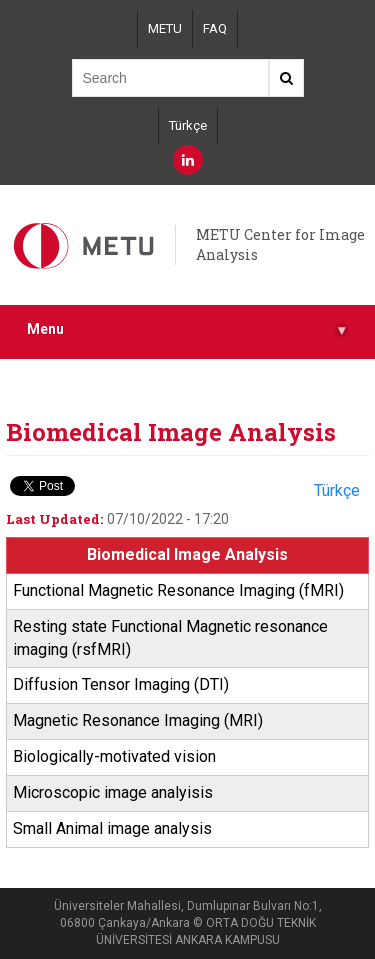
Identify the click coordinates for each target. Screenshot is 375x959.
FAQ (215, 28)
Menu (187, 329)
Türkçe (188, 125)
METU (165, 28)
